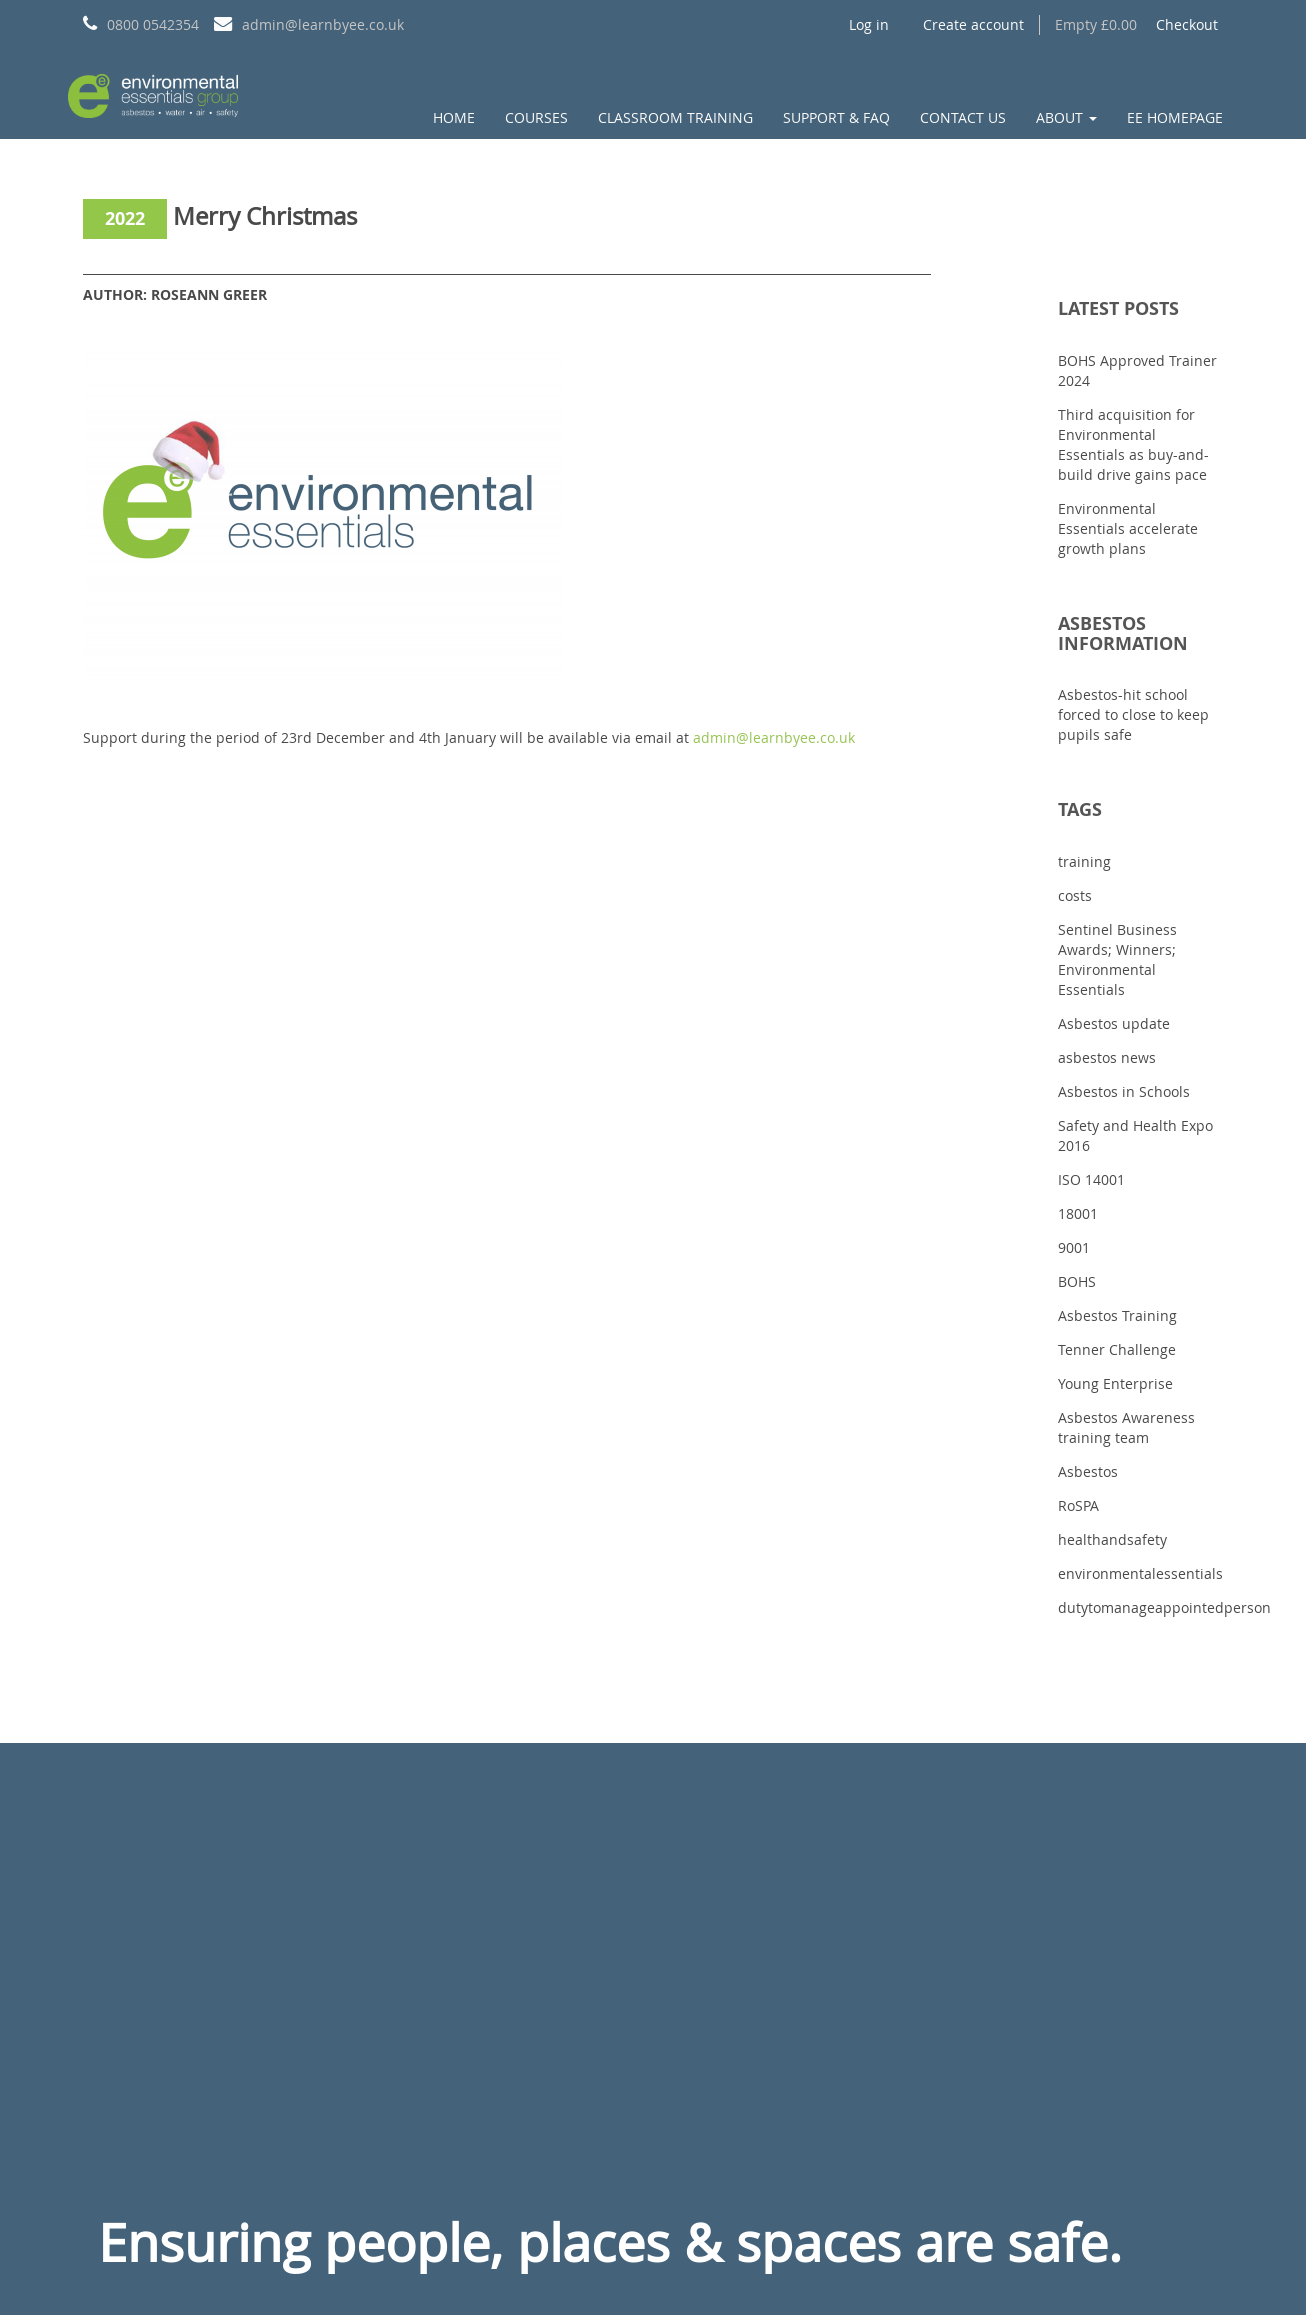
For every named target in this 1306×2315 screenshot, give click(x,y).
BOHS (1077, 1281)
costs (1075, 895)
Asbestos (1088, 1471)
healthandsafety (1112, 1539)
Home (454, 117)
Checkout (1187, 24)
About (1066, 117)
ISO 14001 (1091, 1179)
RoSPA (1078, 1505)
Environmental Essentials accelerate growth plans (1128, 528)
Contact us (963, 117)
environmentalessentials (1140, 1573)
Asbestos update (1114, 1023)
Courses (536, 117)
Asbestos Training (1117, 1315)
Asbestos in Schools (1124, 1091)
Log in (869, 24)
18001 (1078, 1213)
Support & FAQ (836, 117)
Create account (973, 24)
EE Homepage (1175, 117)
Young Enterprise (1115, 1383)
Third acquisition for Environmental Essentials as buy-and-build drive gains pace (1133, 444)
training (1084, 861)
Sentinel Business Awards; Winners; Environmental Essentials (1117, 959)
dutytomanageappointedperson (1164, 1607)
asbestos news (1107, 1057)
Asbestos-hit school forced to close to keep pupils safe (1133, 714)
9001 (1074, 1247)
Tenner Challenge (1117, 1349)
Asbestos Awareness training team (1126, 1427)
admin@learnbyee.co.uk (774, 737)
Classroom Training (675, 117)
